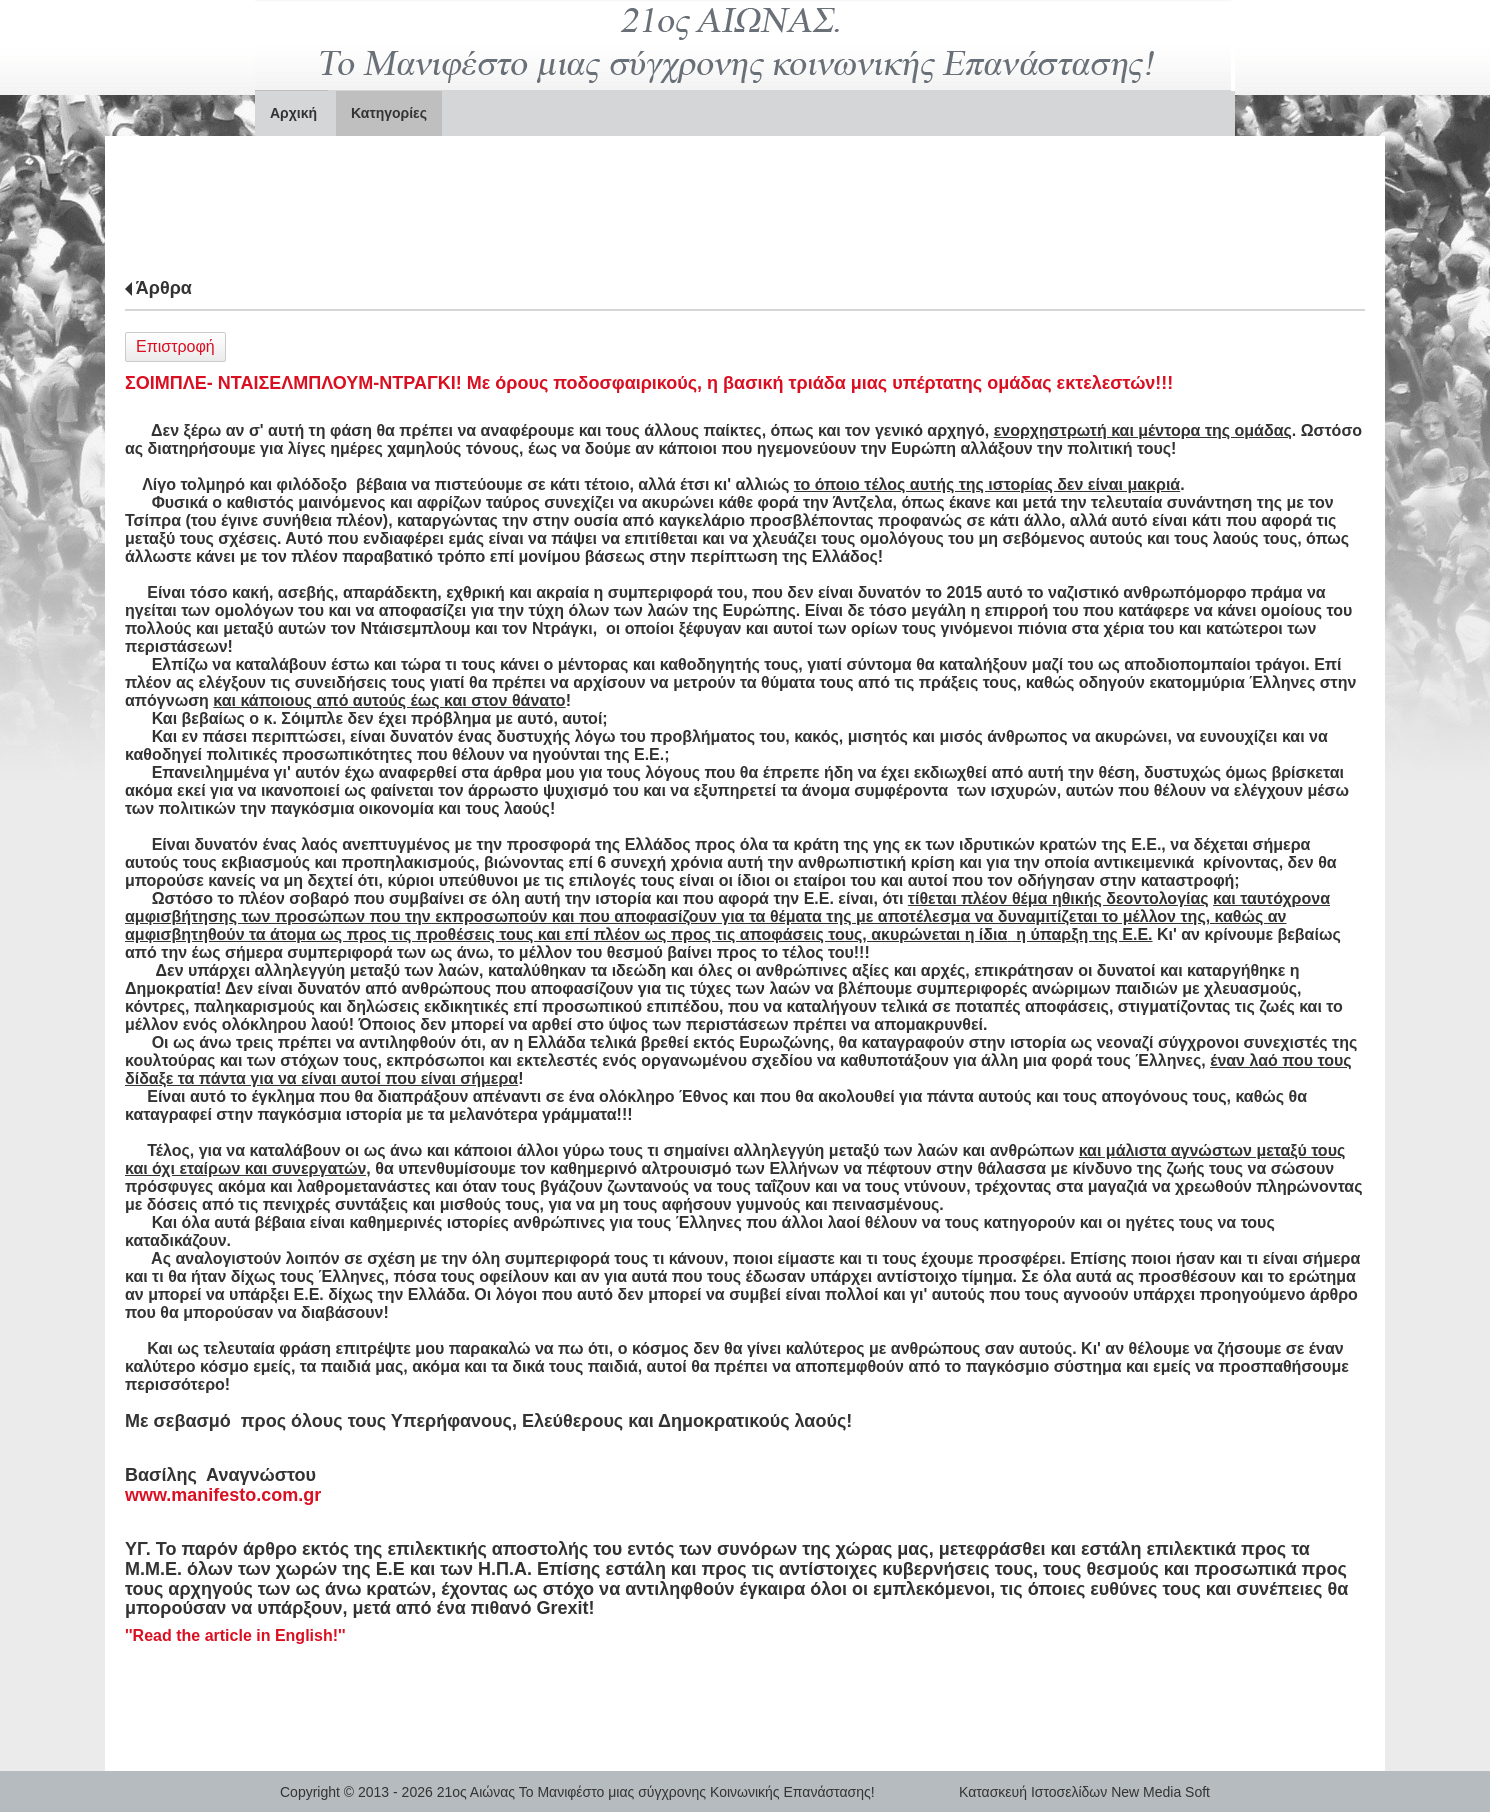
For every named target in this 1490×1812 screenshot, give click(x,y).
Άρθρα (164, 288)
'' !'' (235, 1635)
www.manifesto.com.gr (223, 1495)
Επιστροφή (175, 346)
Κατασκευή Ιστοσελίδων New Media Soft (1084, 1792)
